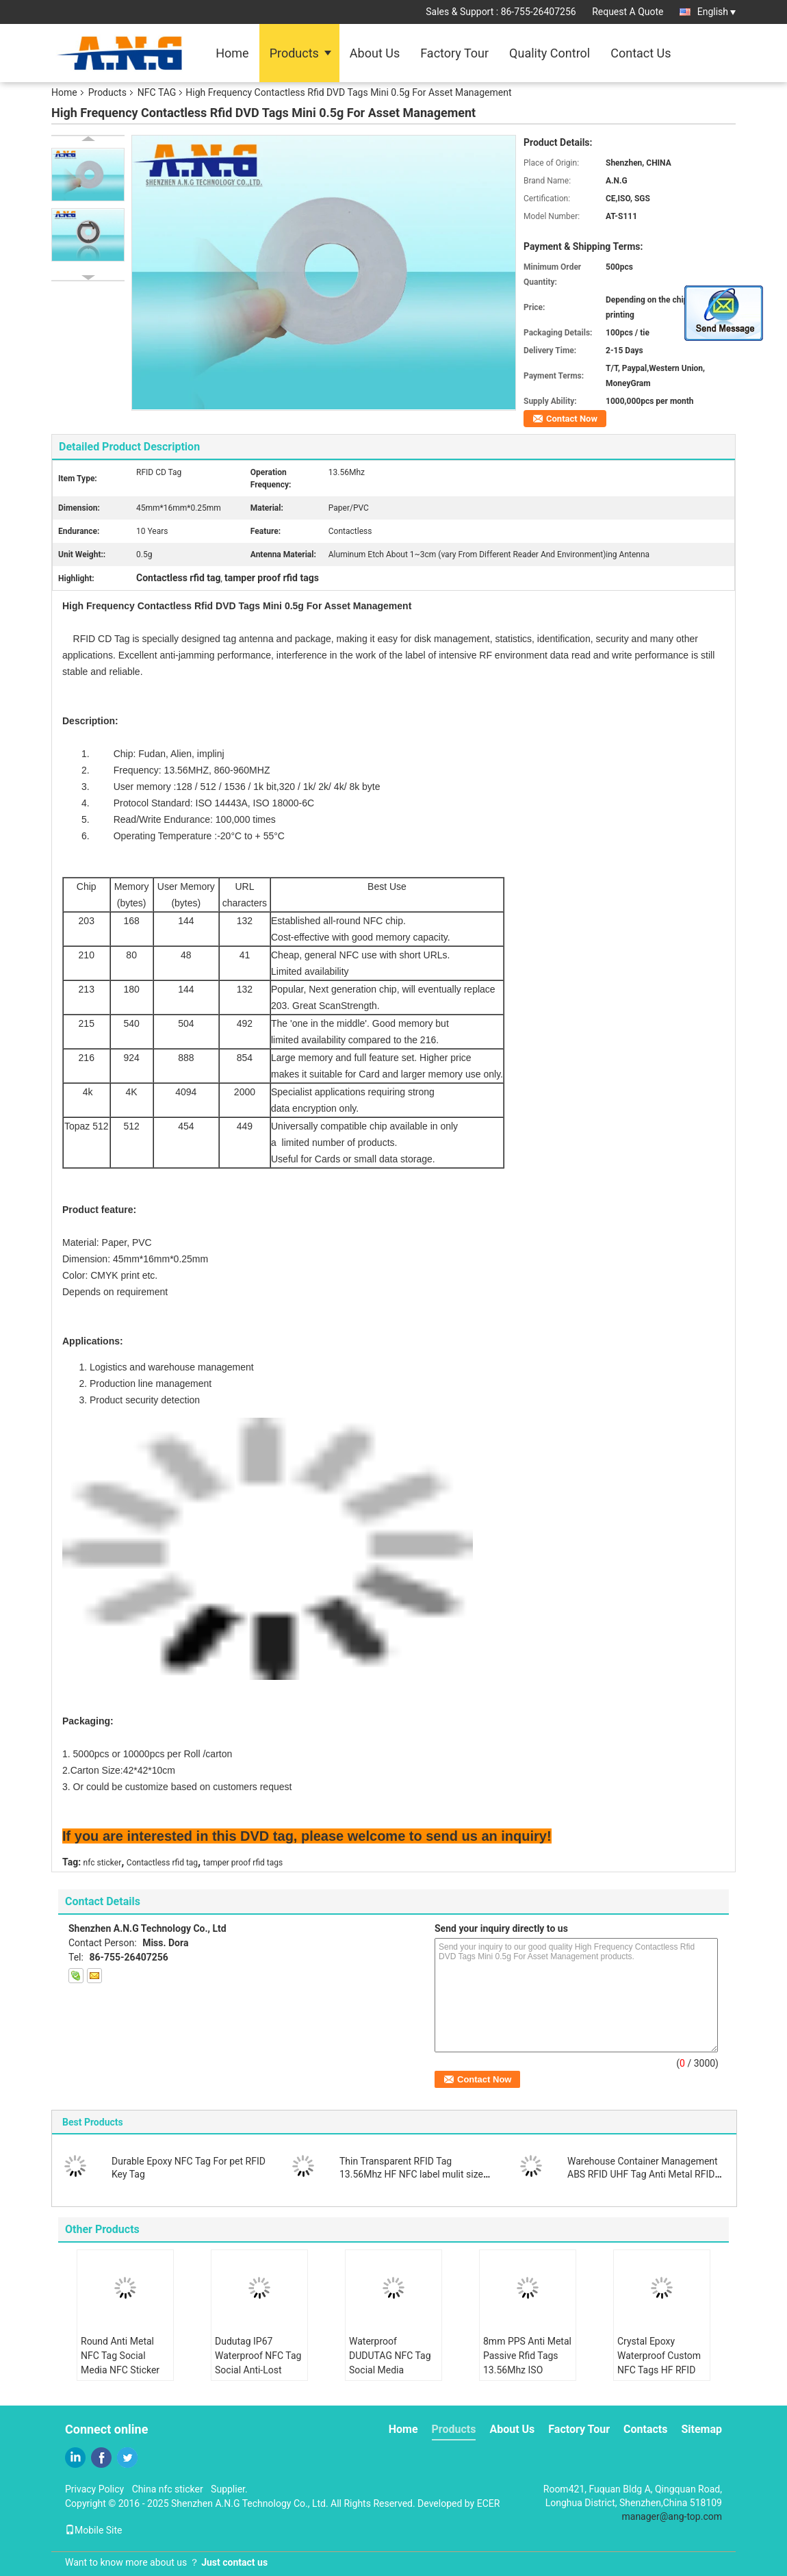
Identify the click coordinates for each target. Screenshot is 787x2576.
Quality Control (549, 53)
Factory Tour (454, 53)
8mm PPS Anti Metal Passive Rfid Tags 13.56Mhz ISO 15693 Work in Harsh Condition (527, 2370)
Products (294, 53)
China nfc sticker (167, 2489)
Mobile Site (93, 2530)
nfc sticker (102, 1862)
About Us (375, 53)
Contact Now (571, 418)
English (716, 11)
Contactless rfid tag (162, 1862)
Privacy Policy (94, 2489)
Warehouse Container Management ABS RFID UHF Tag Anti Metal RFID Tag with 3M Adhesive (642, 2174)
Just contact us (234, 2562)
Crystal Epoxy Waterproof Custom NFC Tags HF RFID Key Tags (659, 2363)
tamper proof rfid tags (243, 1862)
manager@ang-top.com (672, 2516)
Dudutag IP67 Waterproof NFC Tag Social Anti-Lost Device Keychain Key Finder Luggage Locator (258, 2377)
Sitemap (701, 2429)
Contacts (645, 2429)
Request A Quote (627, 11)
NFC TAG (157, 92)
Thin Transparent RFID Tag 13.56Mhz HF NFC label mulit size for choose (411, 2174)
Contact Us (640, 53)
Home (232, 53)
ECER (488, 2503)
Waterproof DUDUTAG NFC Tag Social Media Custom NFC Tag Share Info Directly (390, 2370)
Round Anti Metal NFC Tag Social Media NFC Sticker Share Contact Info (120, 2363)
